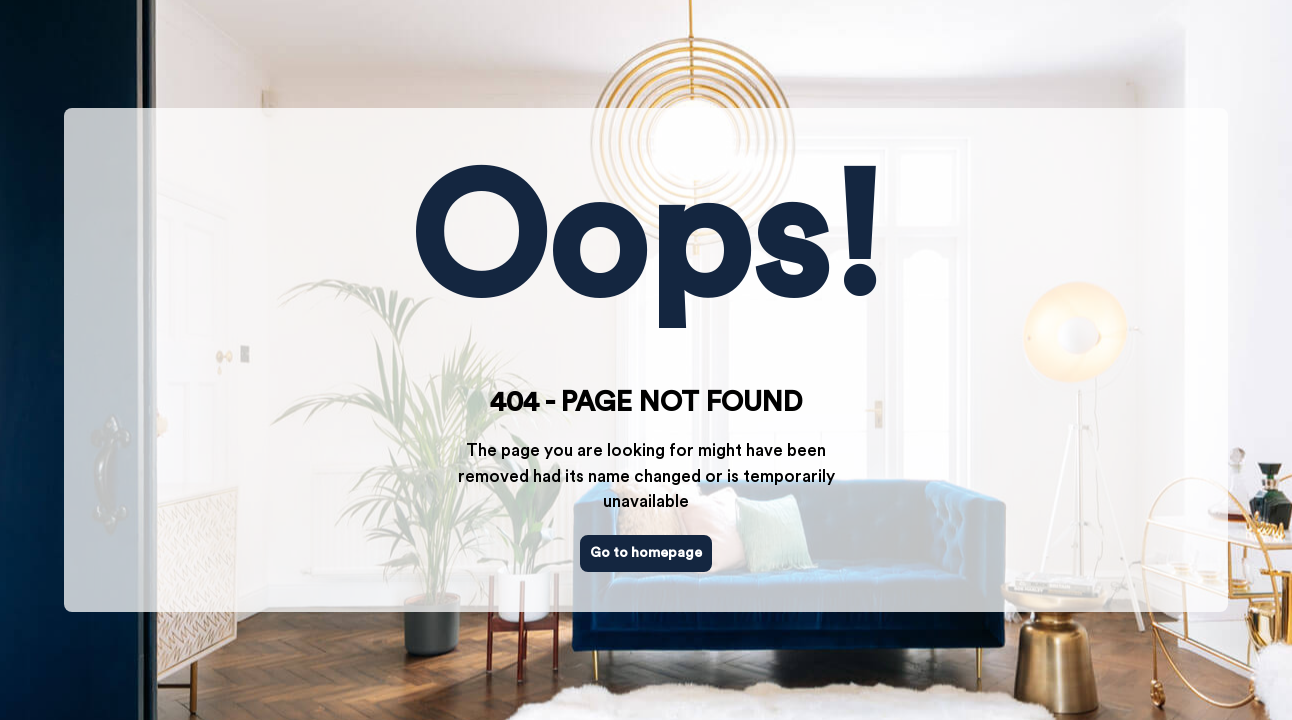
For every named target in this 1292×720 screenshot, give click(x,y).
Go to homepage (646, 553)
